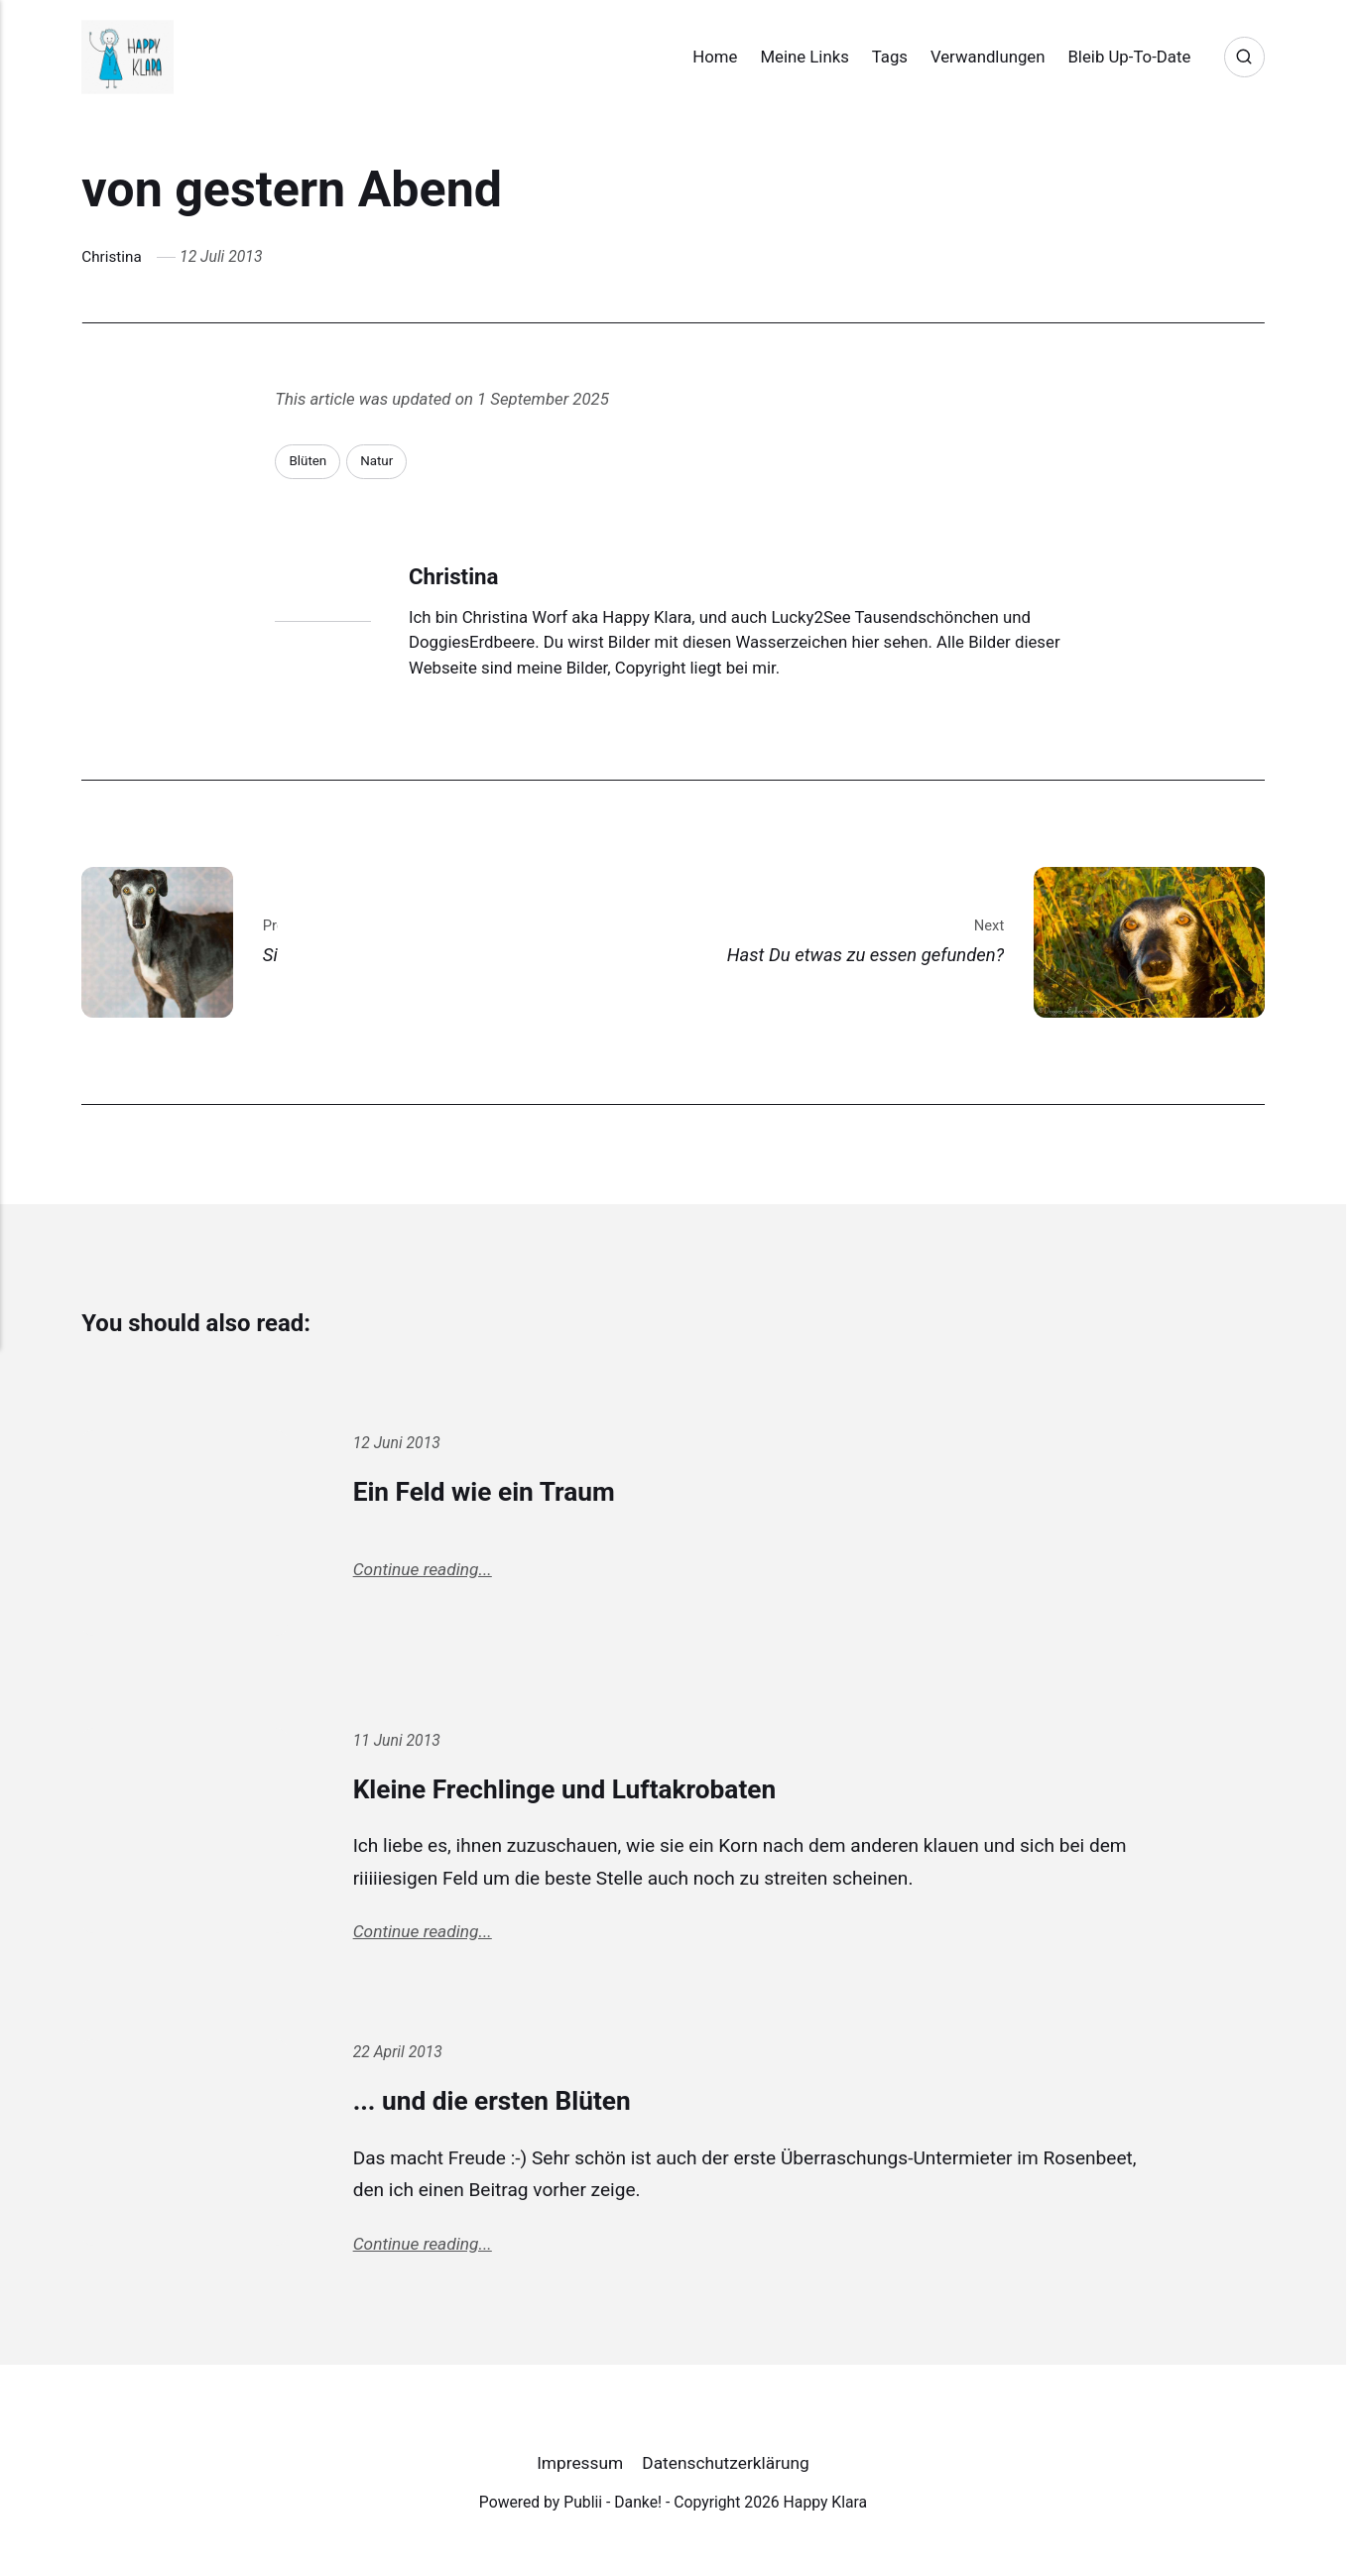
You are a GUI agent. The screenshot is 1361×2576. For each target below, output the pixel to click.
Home (698, 56)
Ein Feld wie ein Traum (501, 1491)
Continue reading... (425, 1572)
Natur (380, 461)
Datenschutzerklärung (727, 2470)
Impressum (577, 2470)
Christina (112, 256)
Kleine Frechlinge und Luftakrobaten (592, 1789)
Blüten (309, 461)
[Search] (1244, 56)
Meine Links (787, 56)
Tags (872, 56)
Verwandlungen (971, 56)
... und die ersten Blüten (510, 2103)
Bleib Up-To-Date (1112, 56)
